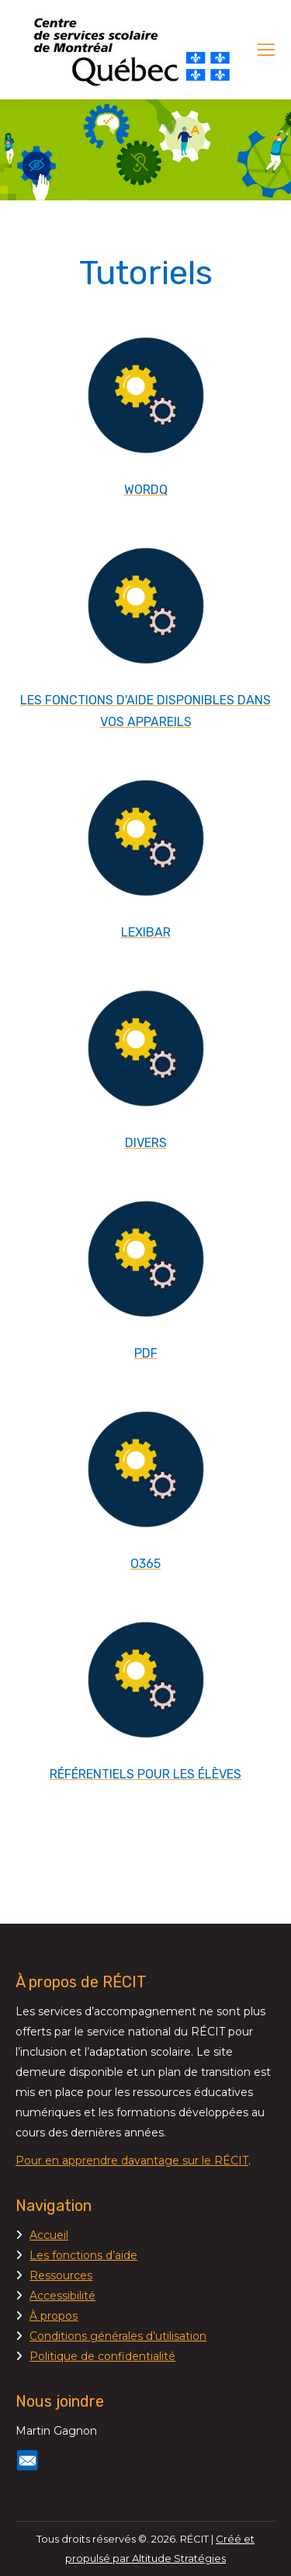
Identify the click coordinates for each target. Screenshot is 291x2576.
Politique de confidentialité (102, 2356)
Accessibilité (62, 2296)
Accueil (48, 2235)
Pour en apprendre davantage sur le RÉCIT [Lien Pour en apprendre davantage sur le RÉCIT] (132, 2161)
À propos (53, 2316)
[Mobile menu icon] (266, 49)
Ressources (60, 2275)
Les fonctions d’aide (83, 2255)
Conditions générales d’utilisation (117, 2336)
